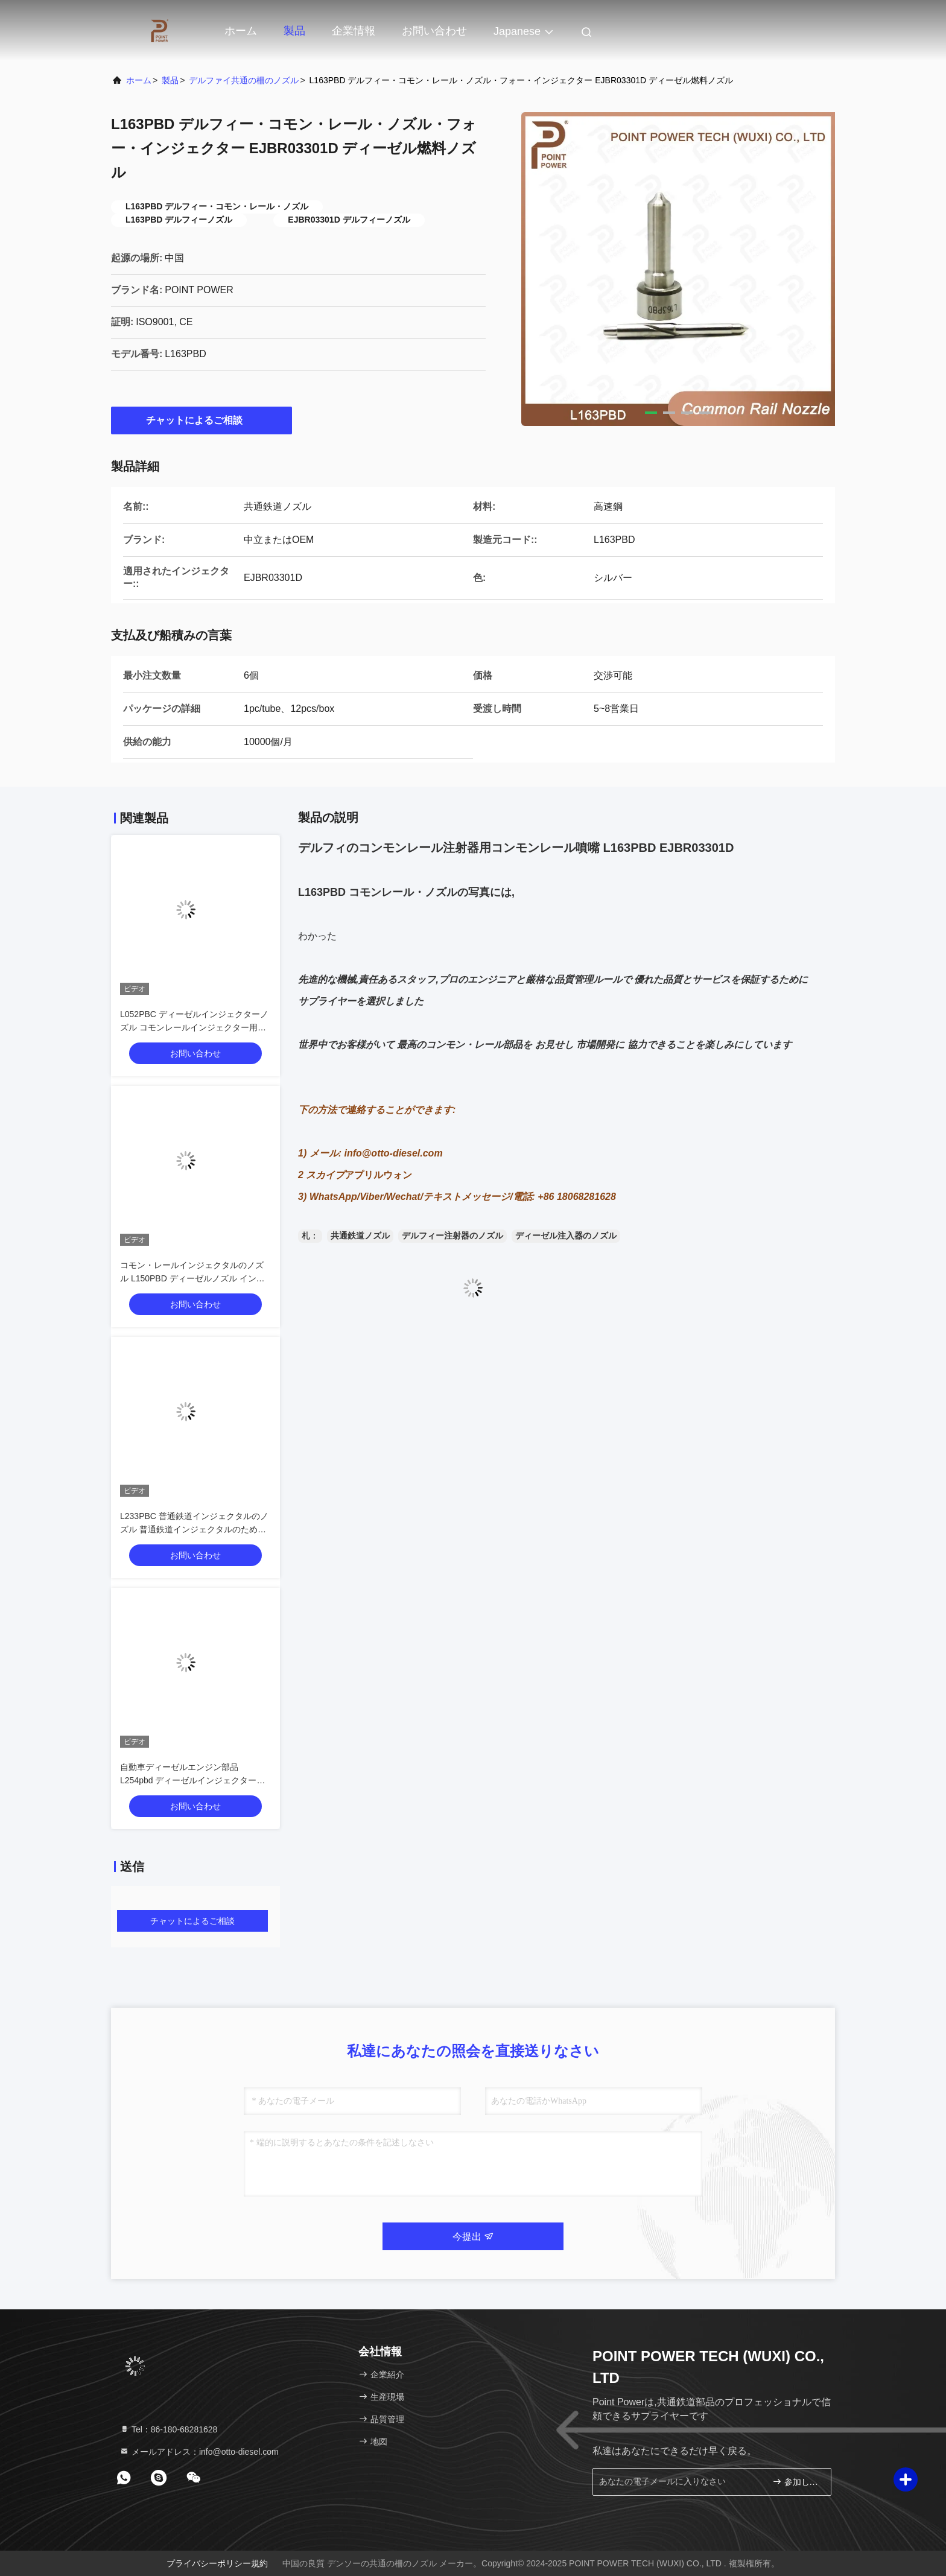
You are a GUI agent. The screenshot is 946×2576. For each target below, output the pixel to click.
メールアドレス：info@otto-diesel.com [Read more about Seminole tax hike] (199, 2452)
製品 (294, 31)
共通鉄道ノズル (360, 1235)
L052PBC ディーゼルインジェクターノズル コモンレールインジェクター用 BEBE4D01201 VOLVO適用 (194, 1027)
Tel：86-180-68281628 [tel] (168, 2429)
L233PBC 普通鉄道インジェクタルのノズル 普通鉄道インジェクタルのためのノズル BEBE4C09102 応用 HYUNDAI (194, 1529)
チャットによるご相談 (201, 420)
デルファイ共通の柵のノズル (244, 80)
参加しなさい (796, 2481)
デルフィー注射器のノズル (452, 1235)
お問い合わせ (434, 31)
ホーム (240, 31)
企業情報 (353, 31)
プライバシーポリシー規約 (217, 2563)
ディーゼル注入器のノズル (566, 1235)
